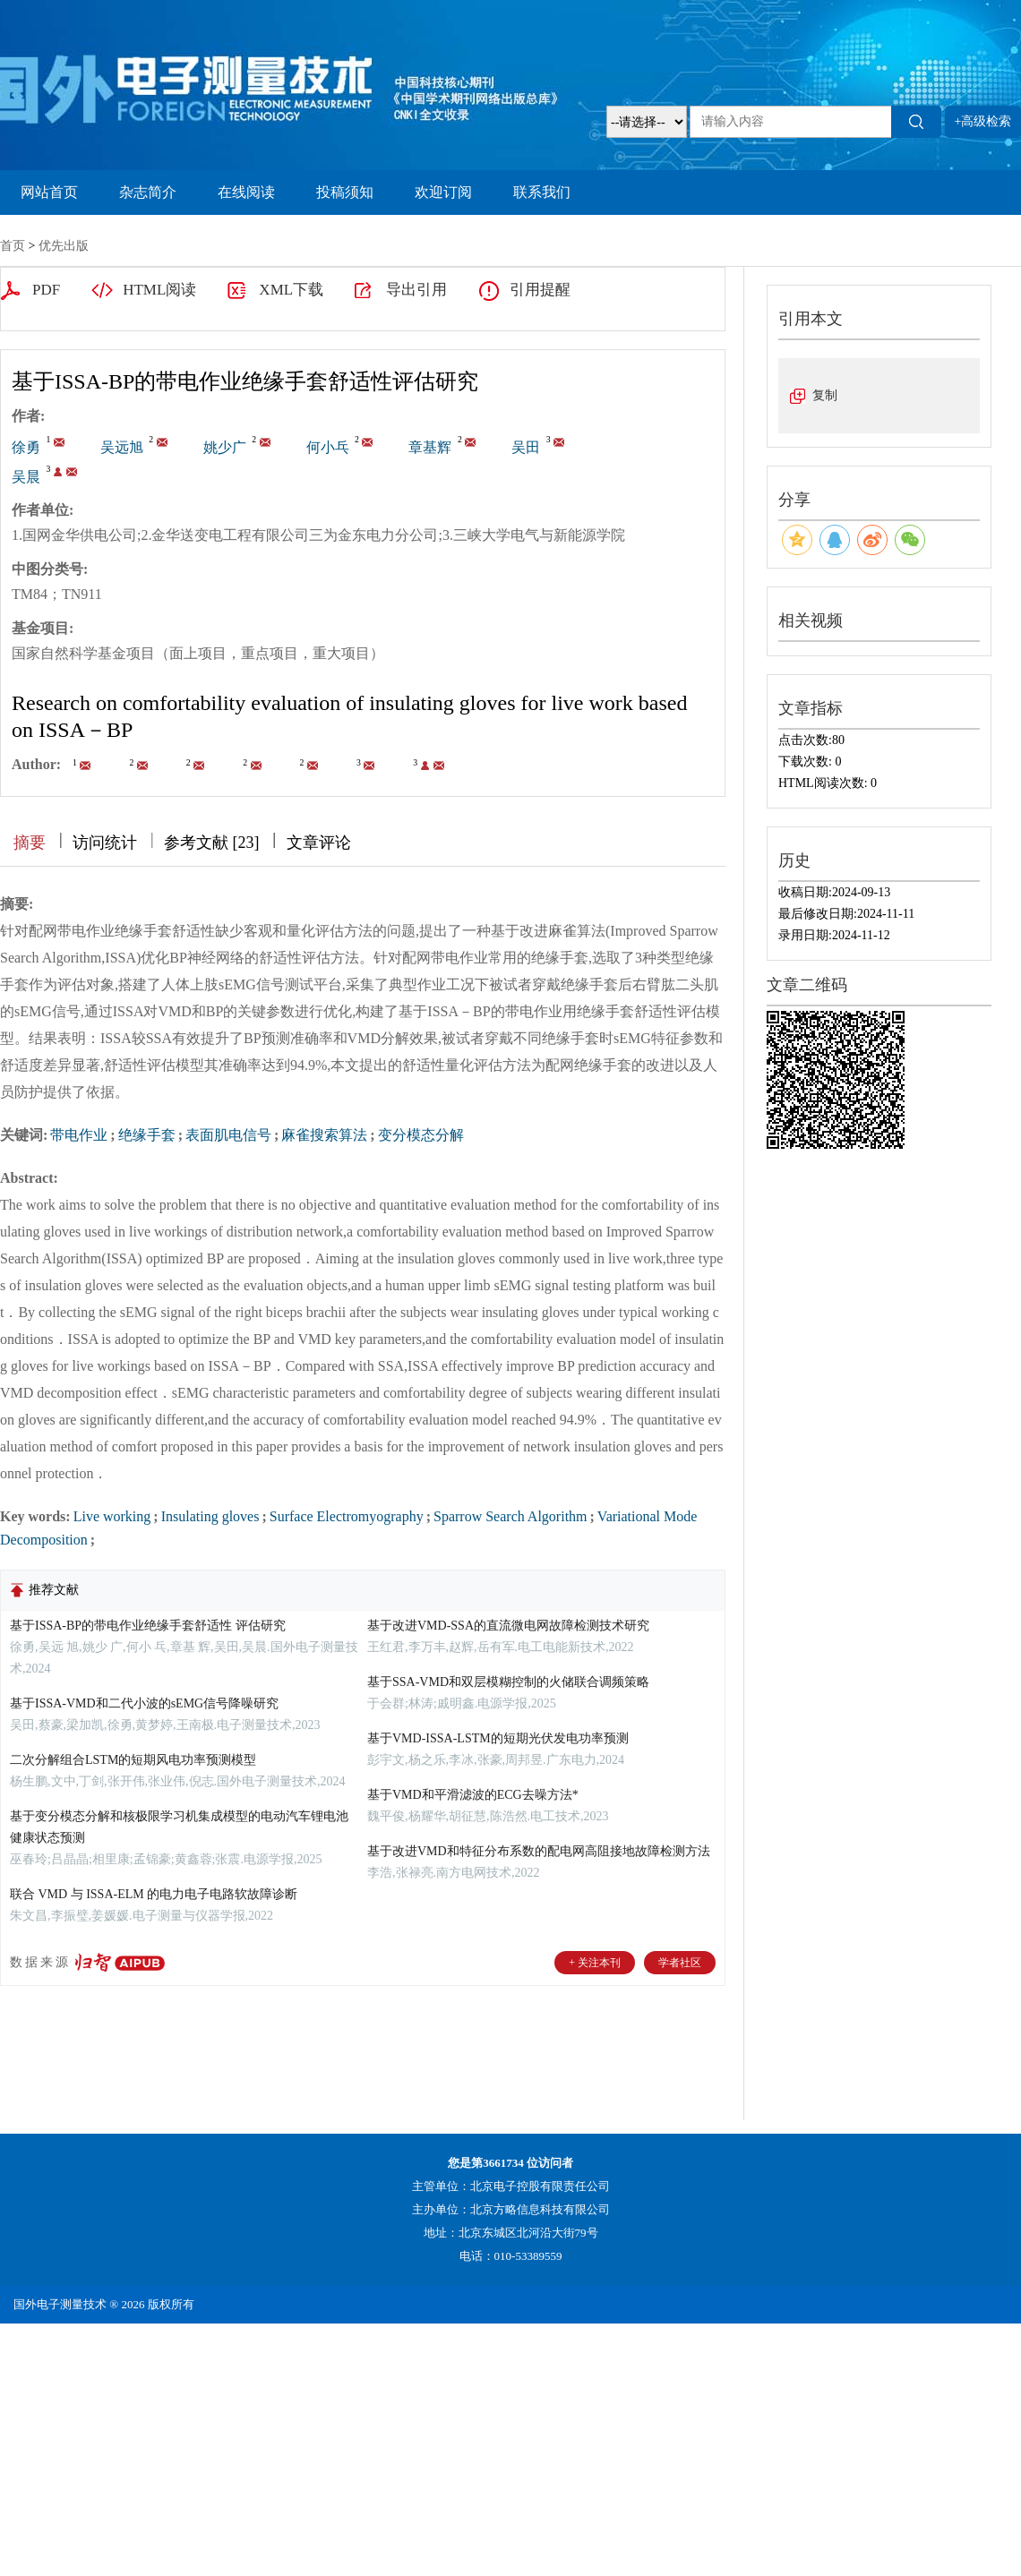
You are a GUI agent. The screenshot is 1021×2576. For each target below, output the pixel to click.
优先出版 (64, 245)
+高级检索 (983, 121)
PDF (46, 289)
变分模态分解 (421, 1135)
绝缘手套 (147, 1135)
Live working (112, 1516)
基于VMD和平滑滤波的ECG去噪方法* (473, 1794)
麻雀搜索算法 (324, 1135)
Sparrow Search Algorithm (510, 1516)
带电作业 (78, 1135)
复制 (824, 395)
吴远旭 (121, 447)
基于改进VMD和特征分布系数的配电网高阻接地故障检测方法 (538, 1851)
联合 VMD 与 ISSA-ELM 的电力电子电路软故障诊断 (153, 1894)
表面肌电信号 (228, 1135)
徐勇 (26, 447)
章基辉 (429, 447)
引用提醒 (540, 289)
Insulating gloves (210, 1516)
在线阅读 (246, 192)
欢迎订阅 (443, 192)
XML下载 (291, 289)
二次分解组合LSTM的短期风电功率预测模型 (133, 1760)
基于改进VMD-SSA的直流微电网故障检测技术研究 (508, 1625)
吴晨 (26, 476)
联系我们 (542, 192)
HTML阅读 (159, 289)
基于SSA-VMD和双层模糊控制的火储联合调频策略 (508, 1682)
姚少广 (224, 447)
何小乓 (327, 447)
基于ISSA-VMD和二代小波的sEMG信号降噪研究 (144, 1703)
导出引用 (416, 289)
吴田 (525, 447)
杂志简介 (147, 192)
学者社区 (679, 1962)
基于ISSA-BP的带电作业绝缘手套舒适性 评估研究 (148, 1625)
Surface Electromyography (347, 1516)
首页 (12, 245)
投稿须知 (344, 192)
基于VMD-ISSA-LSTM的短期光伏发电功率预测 (498, 1738)
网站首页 (49, 192)
